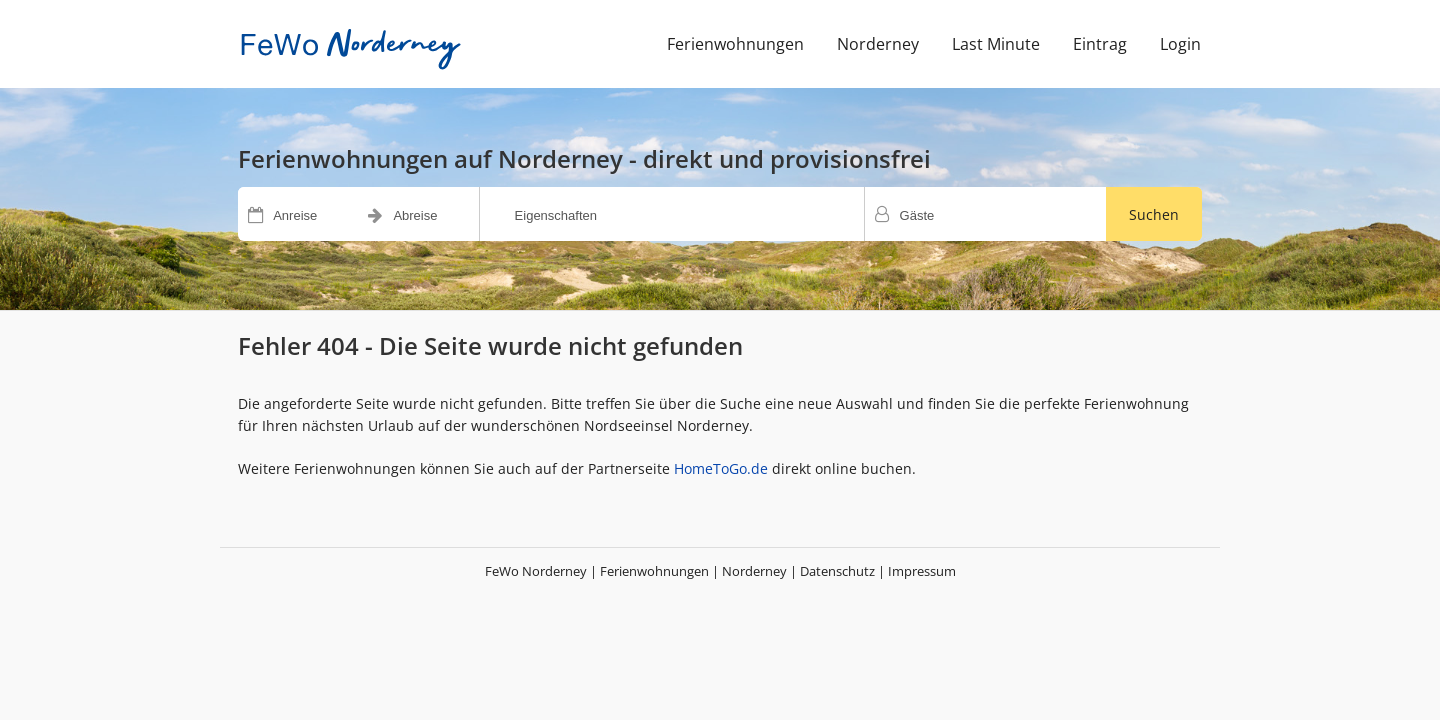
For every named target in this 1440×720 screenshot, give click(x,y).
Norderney (878, 44)
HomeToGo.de (721, 468)
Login (1180, 44)
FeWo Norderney (536, 571)
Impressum (922, 571)
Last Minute (996, 44)
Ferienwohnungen (735, 44)
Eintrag (1100, 44)
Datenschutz (837, 571)
